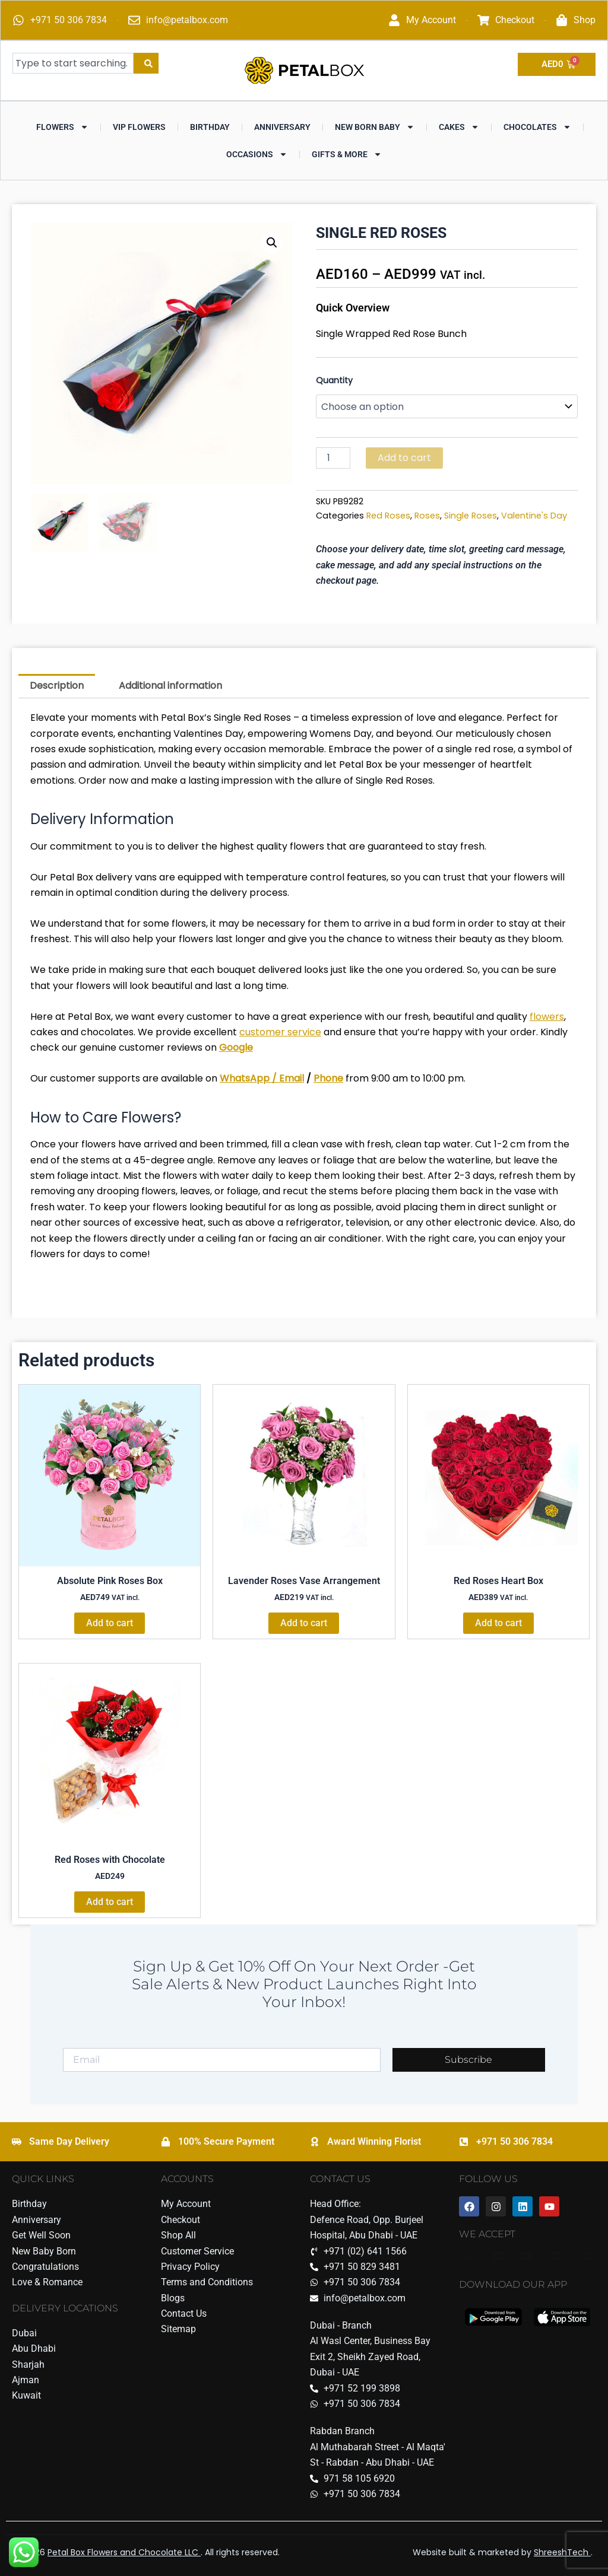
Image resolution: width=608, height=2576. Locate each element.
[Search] (146, 63)
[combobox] (73, 63)
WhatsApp (245, 1078)
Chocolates (537, 127)
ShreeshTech (562, 2552)
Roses (427, 515)
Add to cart (404, 458)
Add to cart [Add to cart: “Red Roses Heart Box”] (498, 1623)
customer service (280, 1032)
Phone (328, 1078)
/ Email (287, 1078)
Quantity (334, 380)
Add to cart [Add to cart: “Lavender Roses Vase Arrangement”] (303, 1623)
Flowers (62, 127)
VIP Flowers (139, 127)
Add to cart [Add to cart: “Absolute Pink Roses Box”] (109, 1623)
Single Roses (470, 515)
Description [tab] (57, 685)
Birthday (210, 127)
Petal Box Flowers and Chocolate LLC (124, 2552)
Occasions (256, 154)
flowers (547, 1016)
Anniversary (282, 127)
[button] (272, 242)
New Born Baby (374, 127)
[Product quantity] (333, 458)
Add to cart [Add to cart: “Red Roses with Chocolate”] (109, 1901)
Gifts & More (347, 154)
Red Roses (388, 515)
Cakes (459, 127)
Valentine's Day (534, 515)
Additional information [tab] (170, 685)
